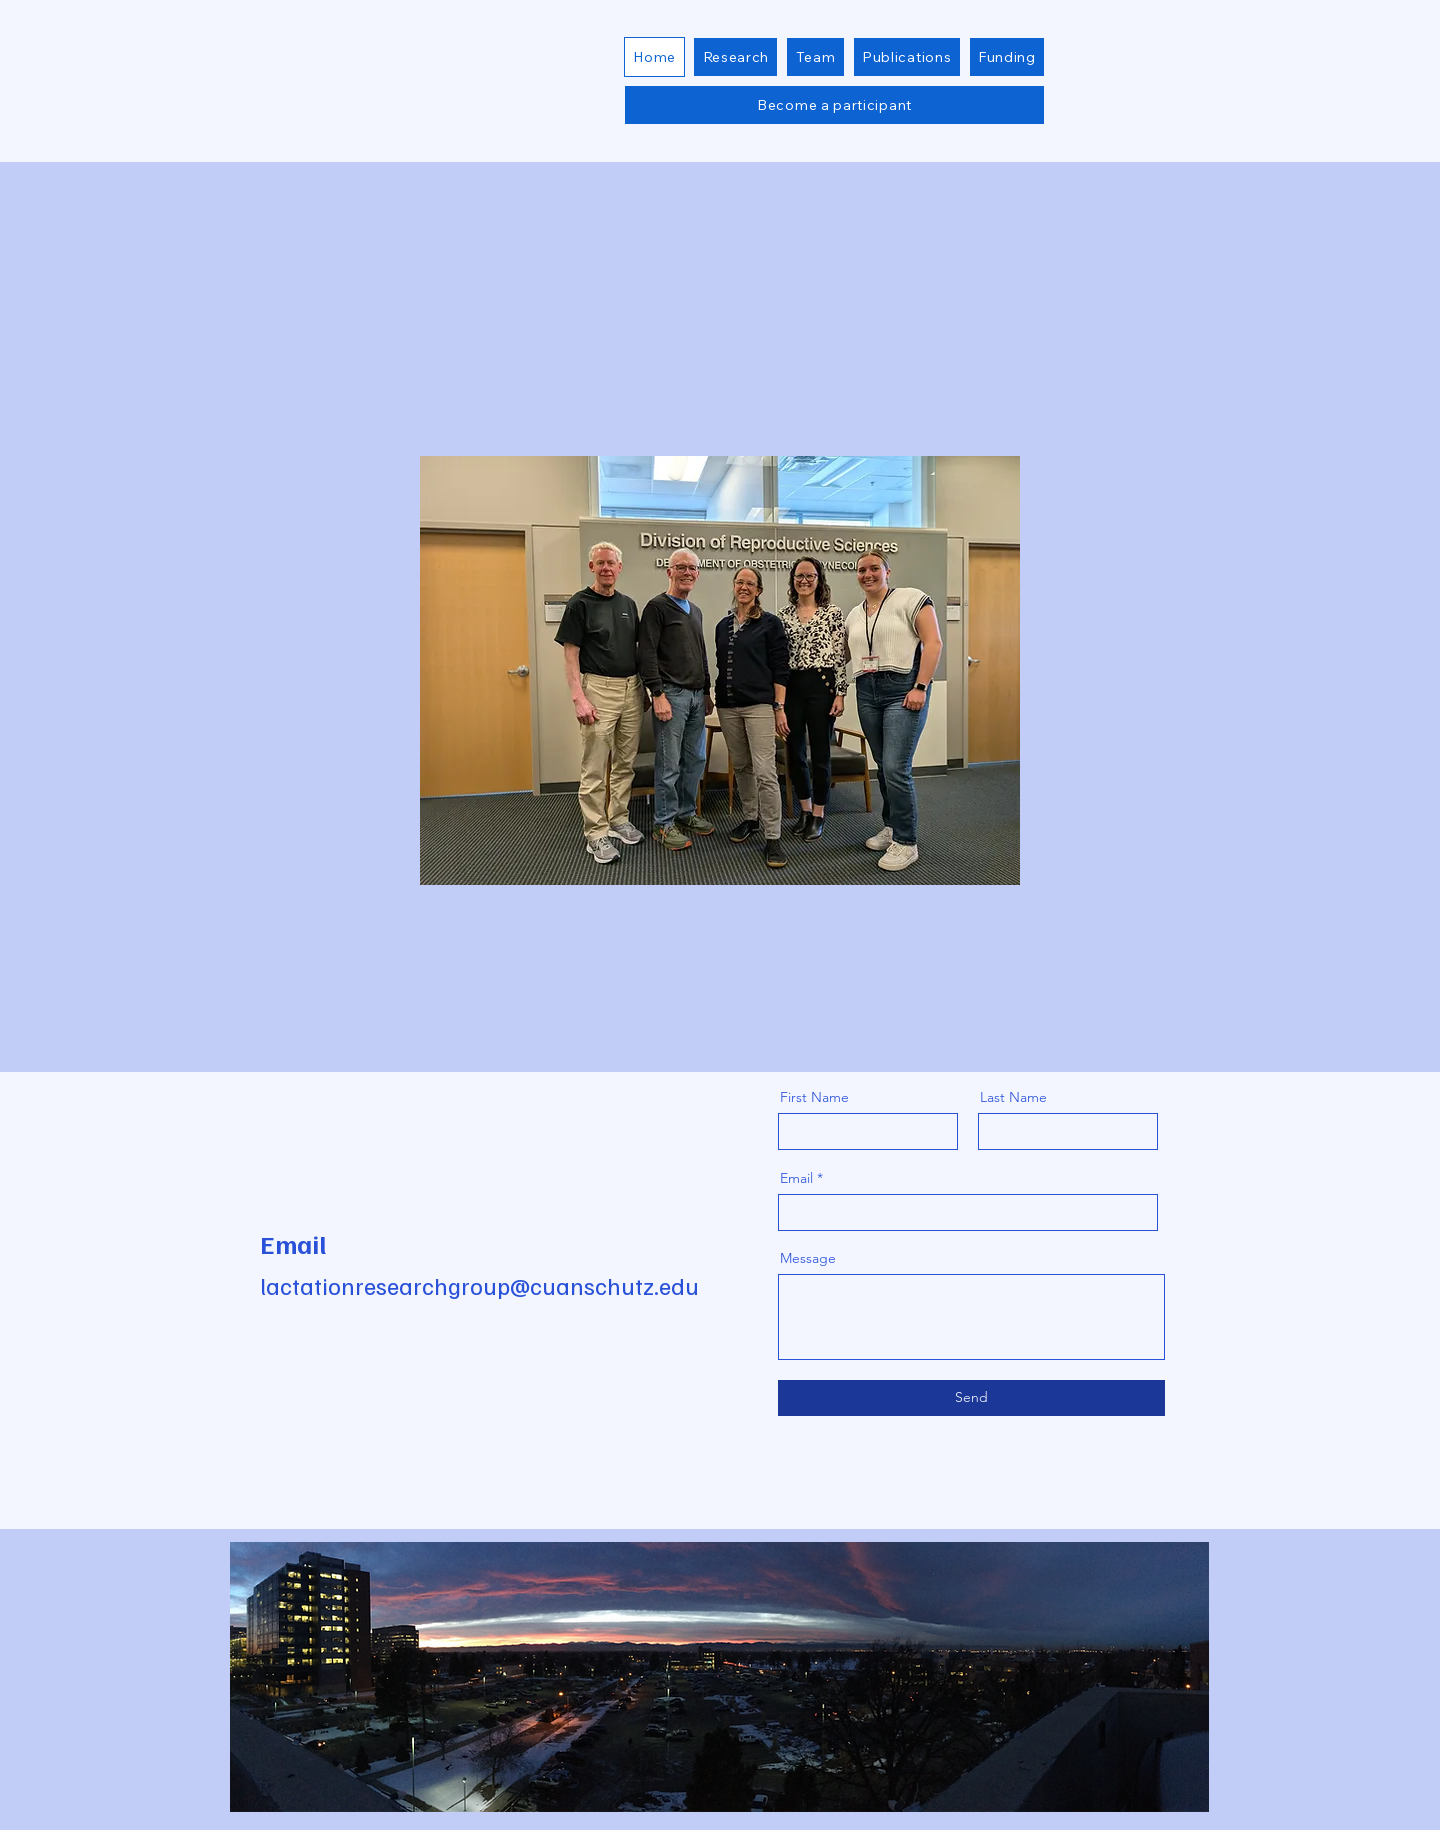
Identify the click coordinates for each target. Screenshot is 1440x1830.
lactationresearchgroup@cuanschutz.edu (479, 1285)
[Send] (971, 1398)
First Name (814, 1097)
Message (808, 1258)
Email (796, 1178)
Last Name (1013, 1097)
